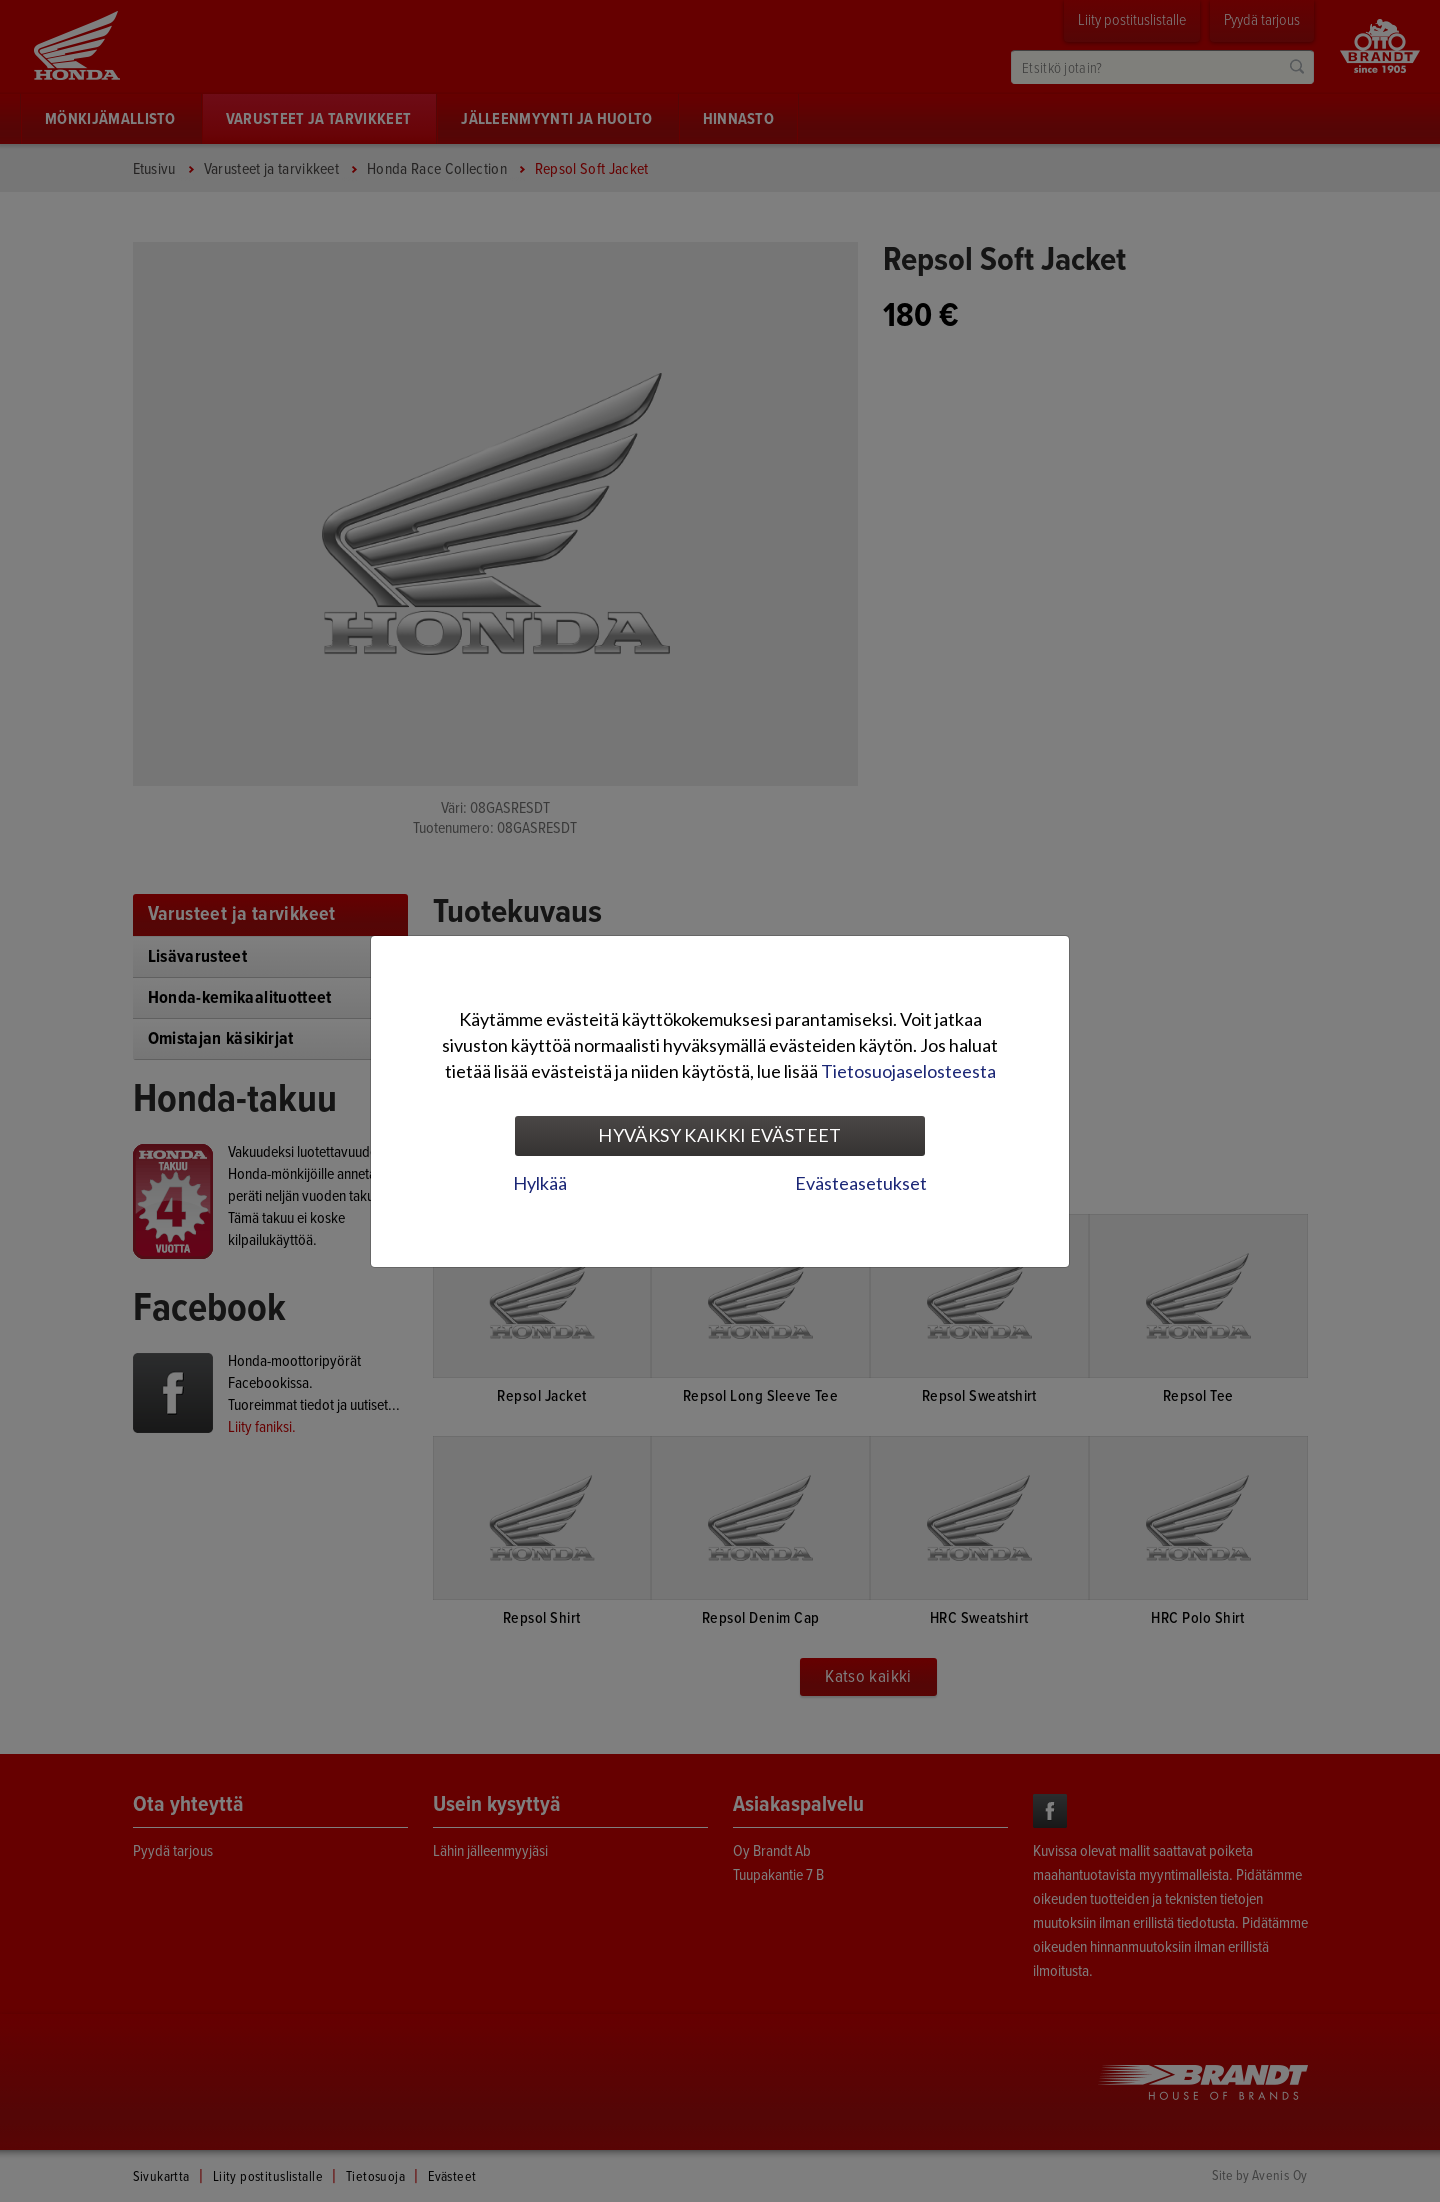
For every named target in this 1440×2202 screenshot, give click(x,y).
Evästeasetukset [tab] (861, 1183)
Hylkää (540, 1183)
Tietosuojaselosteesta (908, 1071)
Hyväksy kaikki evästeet (719, 1135)
